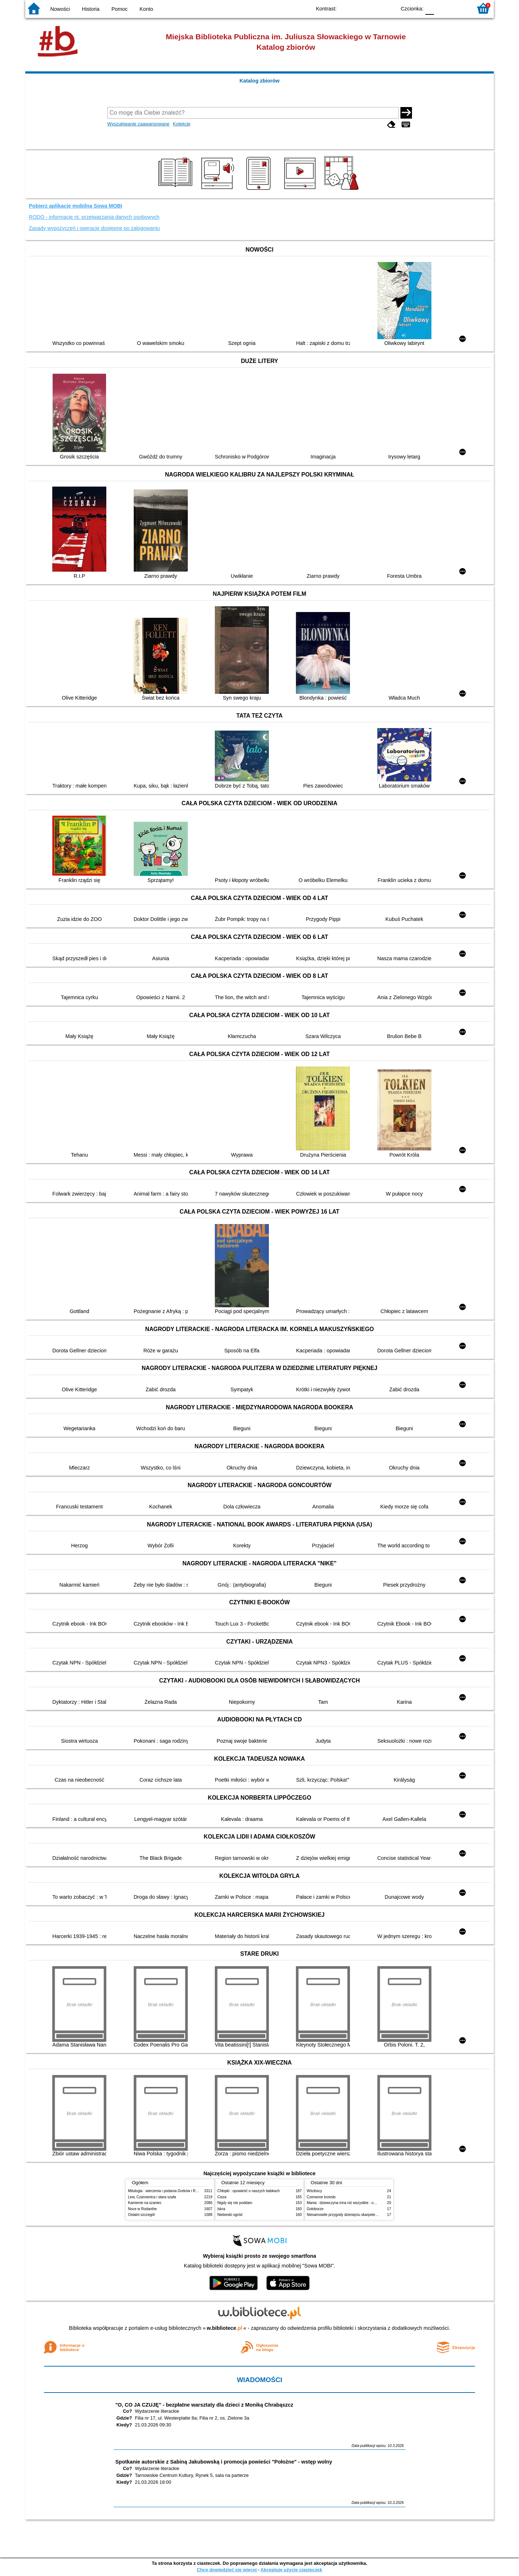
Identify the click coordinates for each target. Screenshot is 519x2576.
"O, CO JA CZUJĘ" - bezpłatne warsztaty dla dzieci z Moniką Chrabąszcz (204, 2405)
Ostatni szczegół (141, 2215)
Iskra (221, 2209)
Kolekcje (181, 124)
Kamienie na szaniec (144, 2203)
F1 (442, 8)
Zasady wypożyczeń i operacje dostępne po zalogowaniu (94, 228)
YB (374, 8)
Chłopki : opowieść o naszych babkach (248, 2191)
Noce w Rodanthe (142, 2209)
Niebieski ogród (229, 2215)
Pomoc (119, 9)
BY (388, 8)
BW (359, 8)
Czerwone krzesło (321, 2197)
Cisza (221, 2197)
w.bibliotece (225, 2328)
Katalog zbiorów (259, 81)
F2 (458, 8)
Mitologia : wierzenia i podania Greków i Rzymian (167, 2191)
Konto (146, 9)
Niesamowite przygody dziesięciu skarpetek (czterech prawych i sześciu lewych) (371, 2215)
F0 (429, 8)
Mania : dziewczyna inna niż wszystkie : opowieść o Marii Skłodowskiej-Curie (368, 2203)
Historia (90, 9)
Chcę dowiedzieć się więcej (227, 2569)
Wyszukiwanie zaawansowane (138, 124)
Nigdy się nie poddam (234, 2203)
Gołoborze (315, 2209)
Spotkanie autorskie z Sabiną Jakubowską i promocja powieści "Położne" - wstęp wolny (223, 2462)
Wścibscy (314, 2191)
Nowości (60, 9)
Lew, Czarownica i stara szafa (152, 2197)
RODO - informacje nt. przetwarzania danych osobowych (94, 217)
